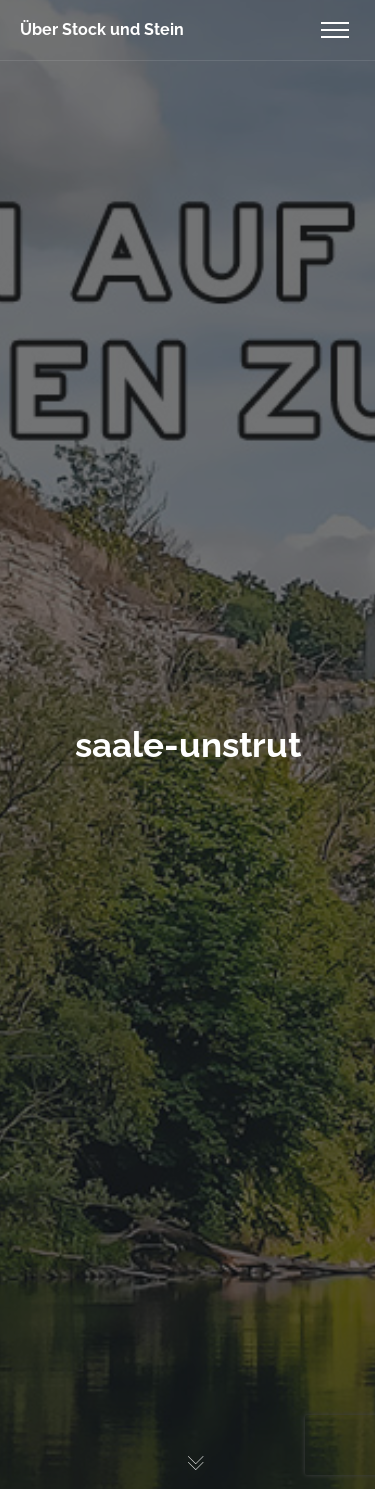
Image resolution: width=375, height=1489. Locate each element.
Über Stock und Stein (102, 29)
